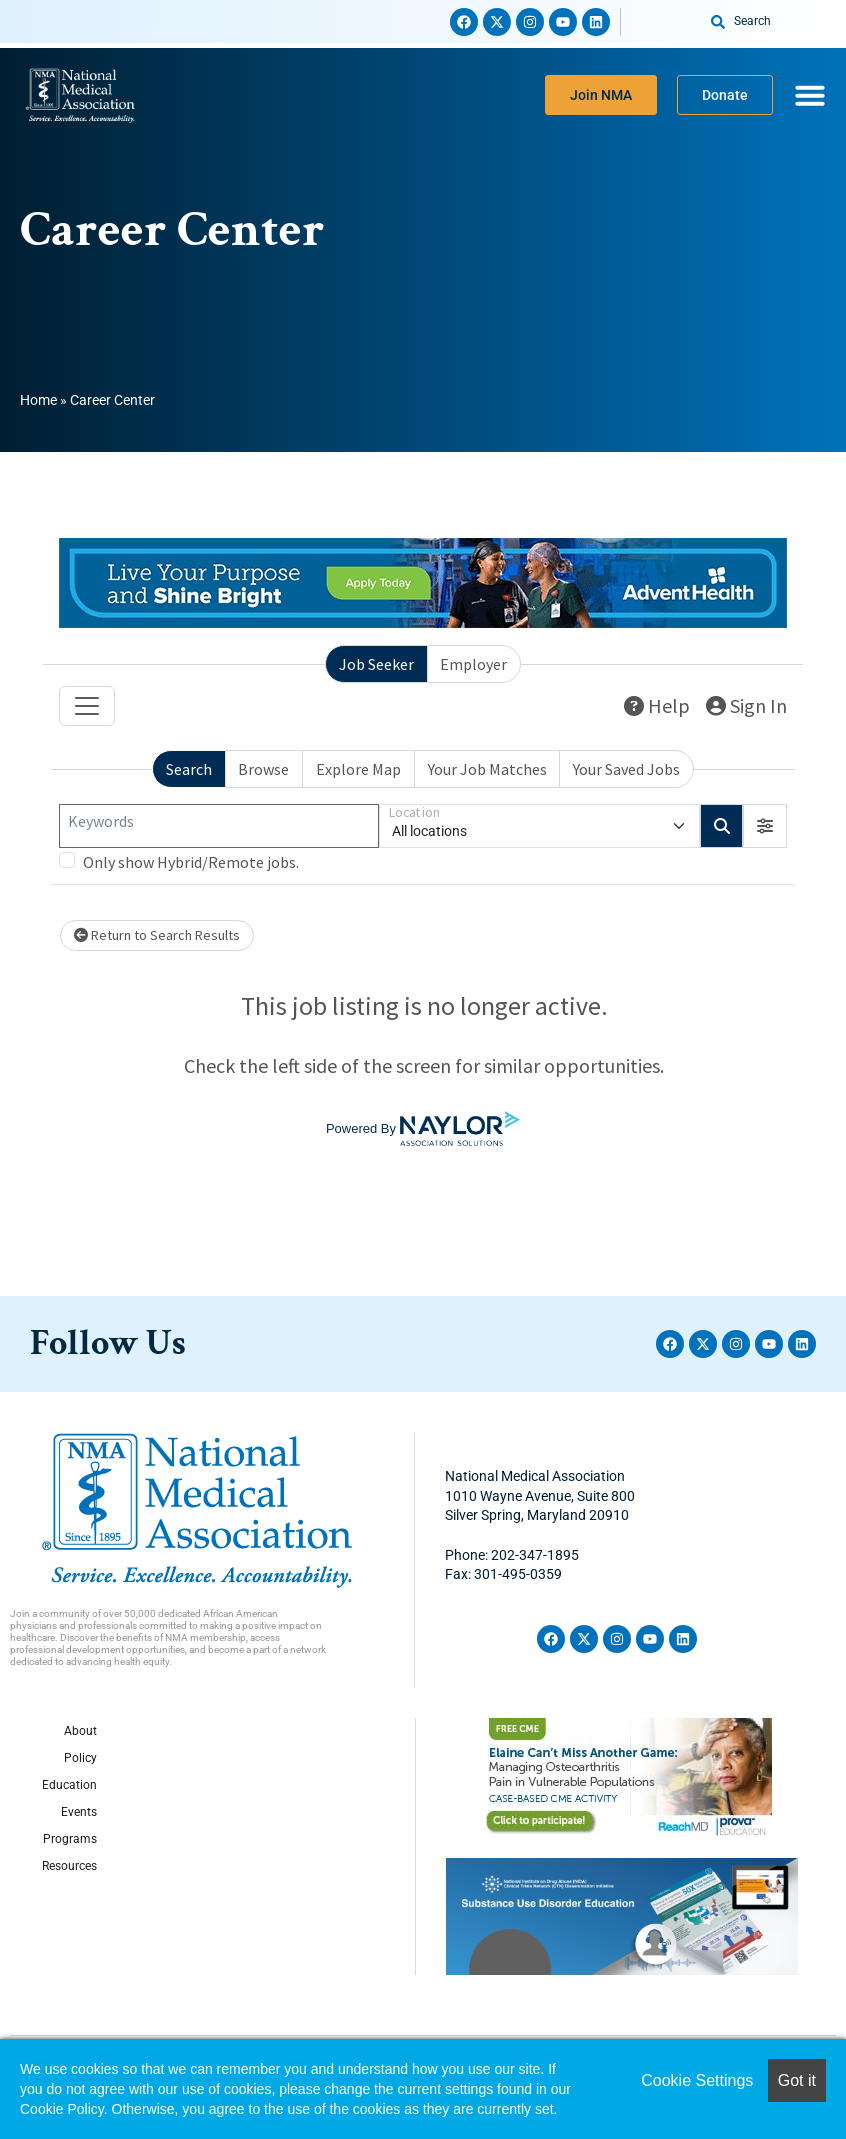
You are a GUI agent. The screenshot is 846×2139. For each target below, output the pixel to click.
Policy (80, 1758)
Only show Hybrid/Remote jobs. (191, 862)
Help (657, 705)
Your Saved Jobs (626, 769)
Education (69, 1785)
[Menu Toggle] (810, 95)
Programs (70, 1839)
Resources (69, 1866)
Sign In (746, 705)
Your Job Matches (487, 769)
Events (79, 1812)
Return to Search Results (157, 935)
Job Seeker (376, 664)
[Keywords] (219, 826)
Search (189, 769)
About (80, 1731)
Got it (797, 2080)
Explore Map (358, 769)
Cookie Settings (697, 2080)
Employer (473, 664)
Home (38, 400)
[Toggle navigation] (87, 706)
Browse (263, 769)
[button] (765, 826)
